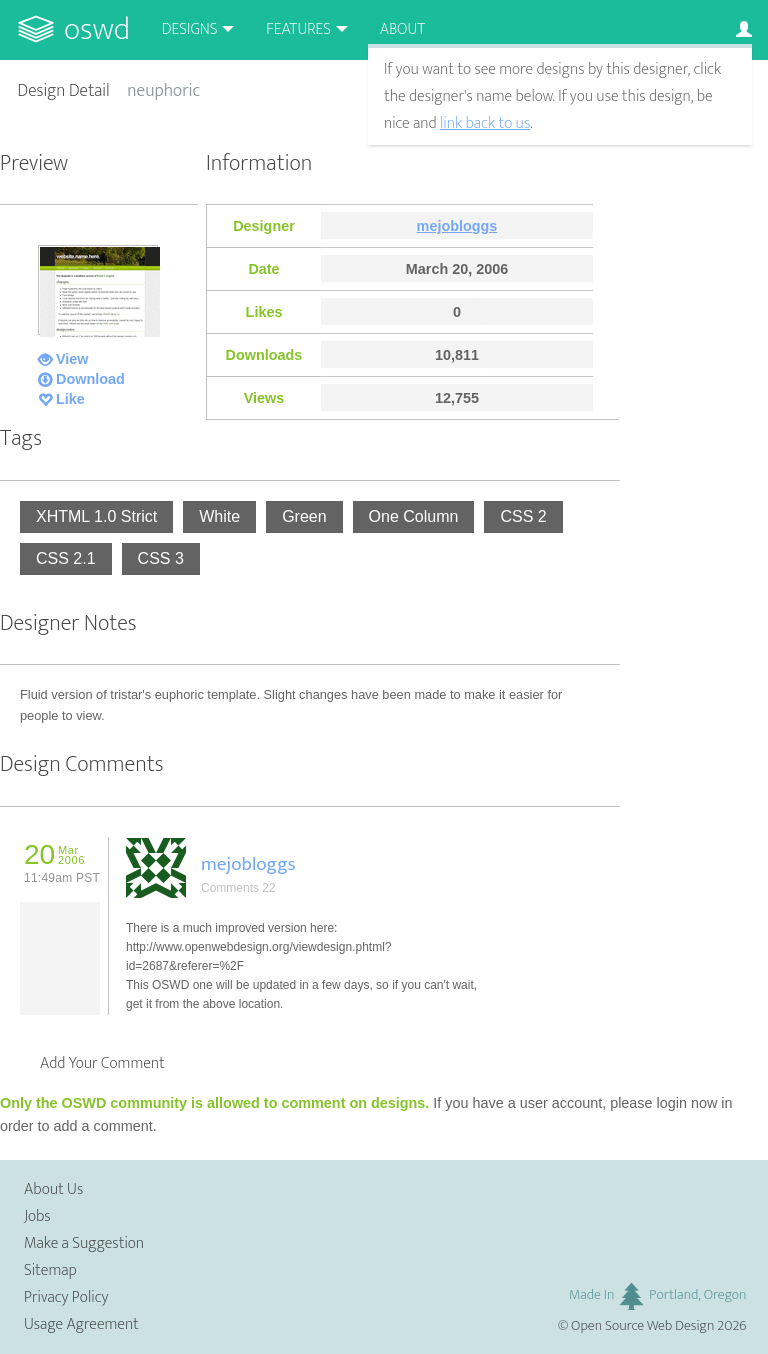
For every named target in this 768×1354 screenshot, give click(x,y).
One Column (414, 516)
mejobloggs (457, 226)
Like (70, 399)
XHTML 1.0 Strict (96, 516)
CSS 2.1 (66, 558)
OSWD (97, 29)
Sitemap (50, 1270)
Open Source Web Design (642, 1326)
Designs (190, 29)
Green (304, 516)
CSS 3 (161, 558)
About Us (53, 1189)
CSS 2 (523, 516)
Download (90, 379)
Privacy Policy (66, 1297)
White (219, 516)
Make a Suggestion (84, 1243)
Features (298, 29)
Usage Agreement (81, 1324)
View (72, 359)
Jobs (37, 1216)
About (402, 29)
